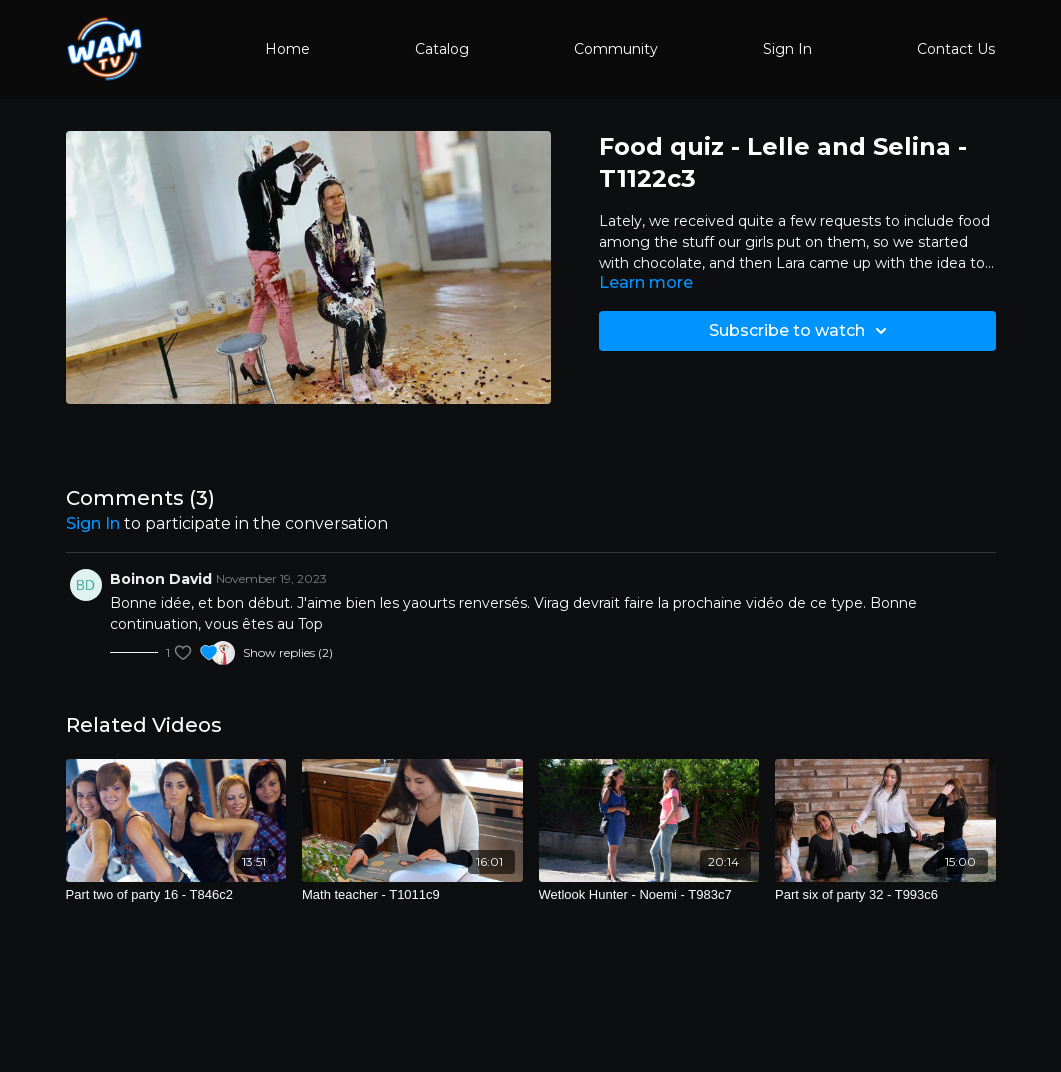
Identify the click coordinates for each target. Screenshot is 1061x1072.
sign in (93, 523)
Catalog (442, 49)
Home (287, 49)
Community (616, 49)
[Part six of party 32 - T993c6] (885, 895)
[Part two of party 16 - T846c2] (176, 895)
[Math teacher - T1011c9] (412, 895)
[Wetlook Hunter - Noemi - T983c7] (649, 895)
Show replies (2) (288, 652)
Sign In (787, 49)
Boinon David (161, 579)
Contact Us (956, 49)
